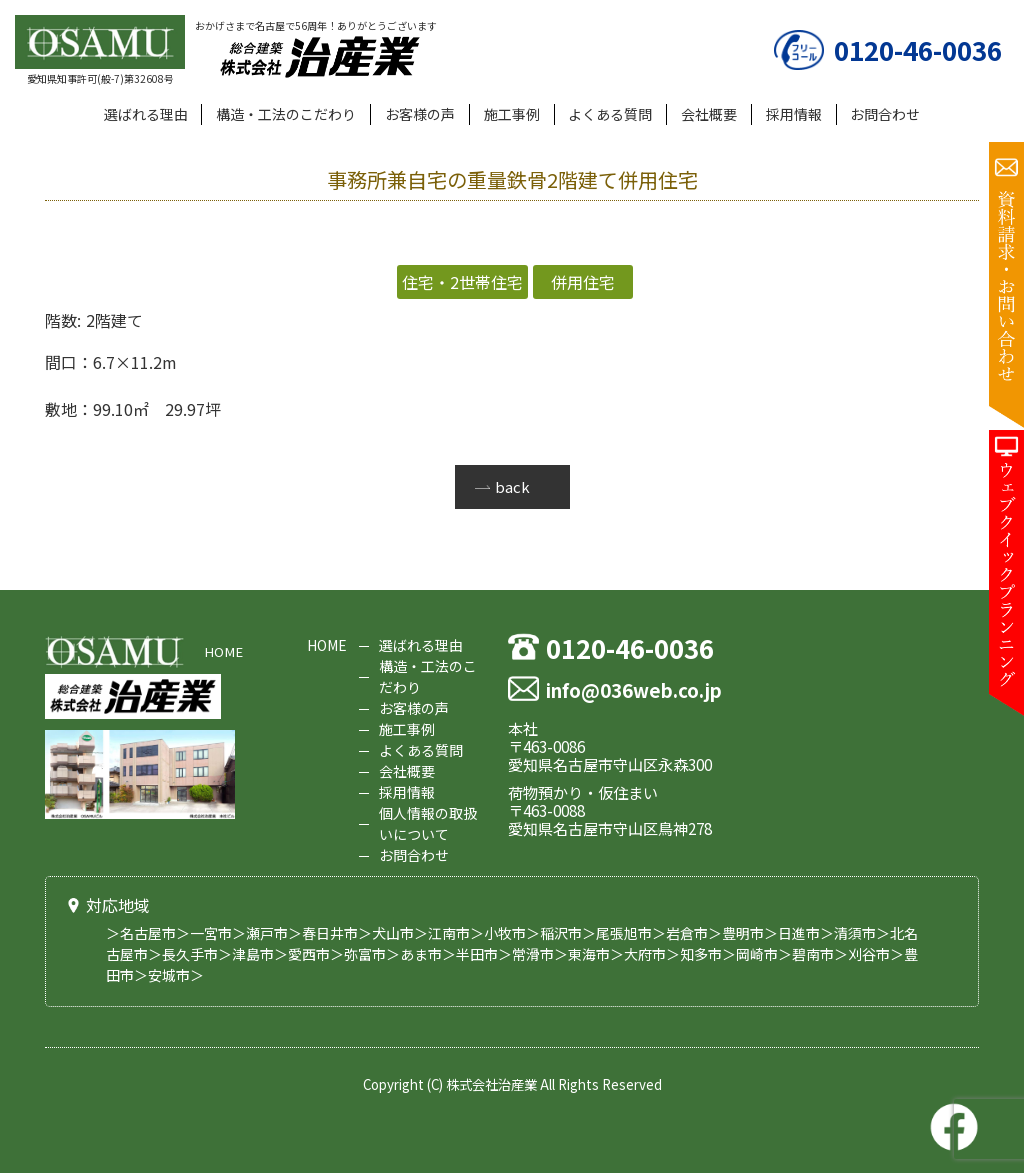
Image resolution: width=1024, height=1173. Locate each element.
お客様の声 (420, 114)
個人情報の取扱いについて (428, 823)
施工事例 (512, 114)
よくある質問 (610, 114)
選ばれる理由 (146, 114)
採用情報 (794, 114)
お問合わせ (885, 114)
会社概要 (709, 114)
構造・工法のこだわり (286, 114)
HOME (223, 651)
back (512, 486)
